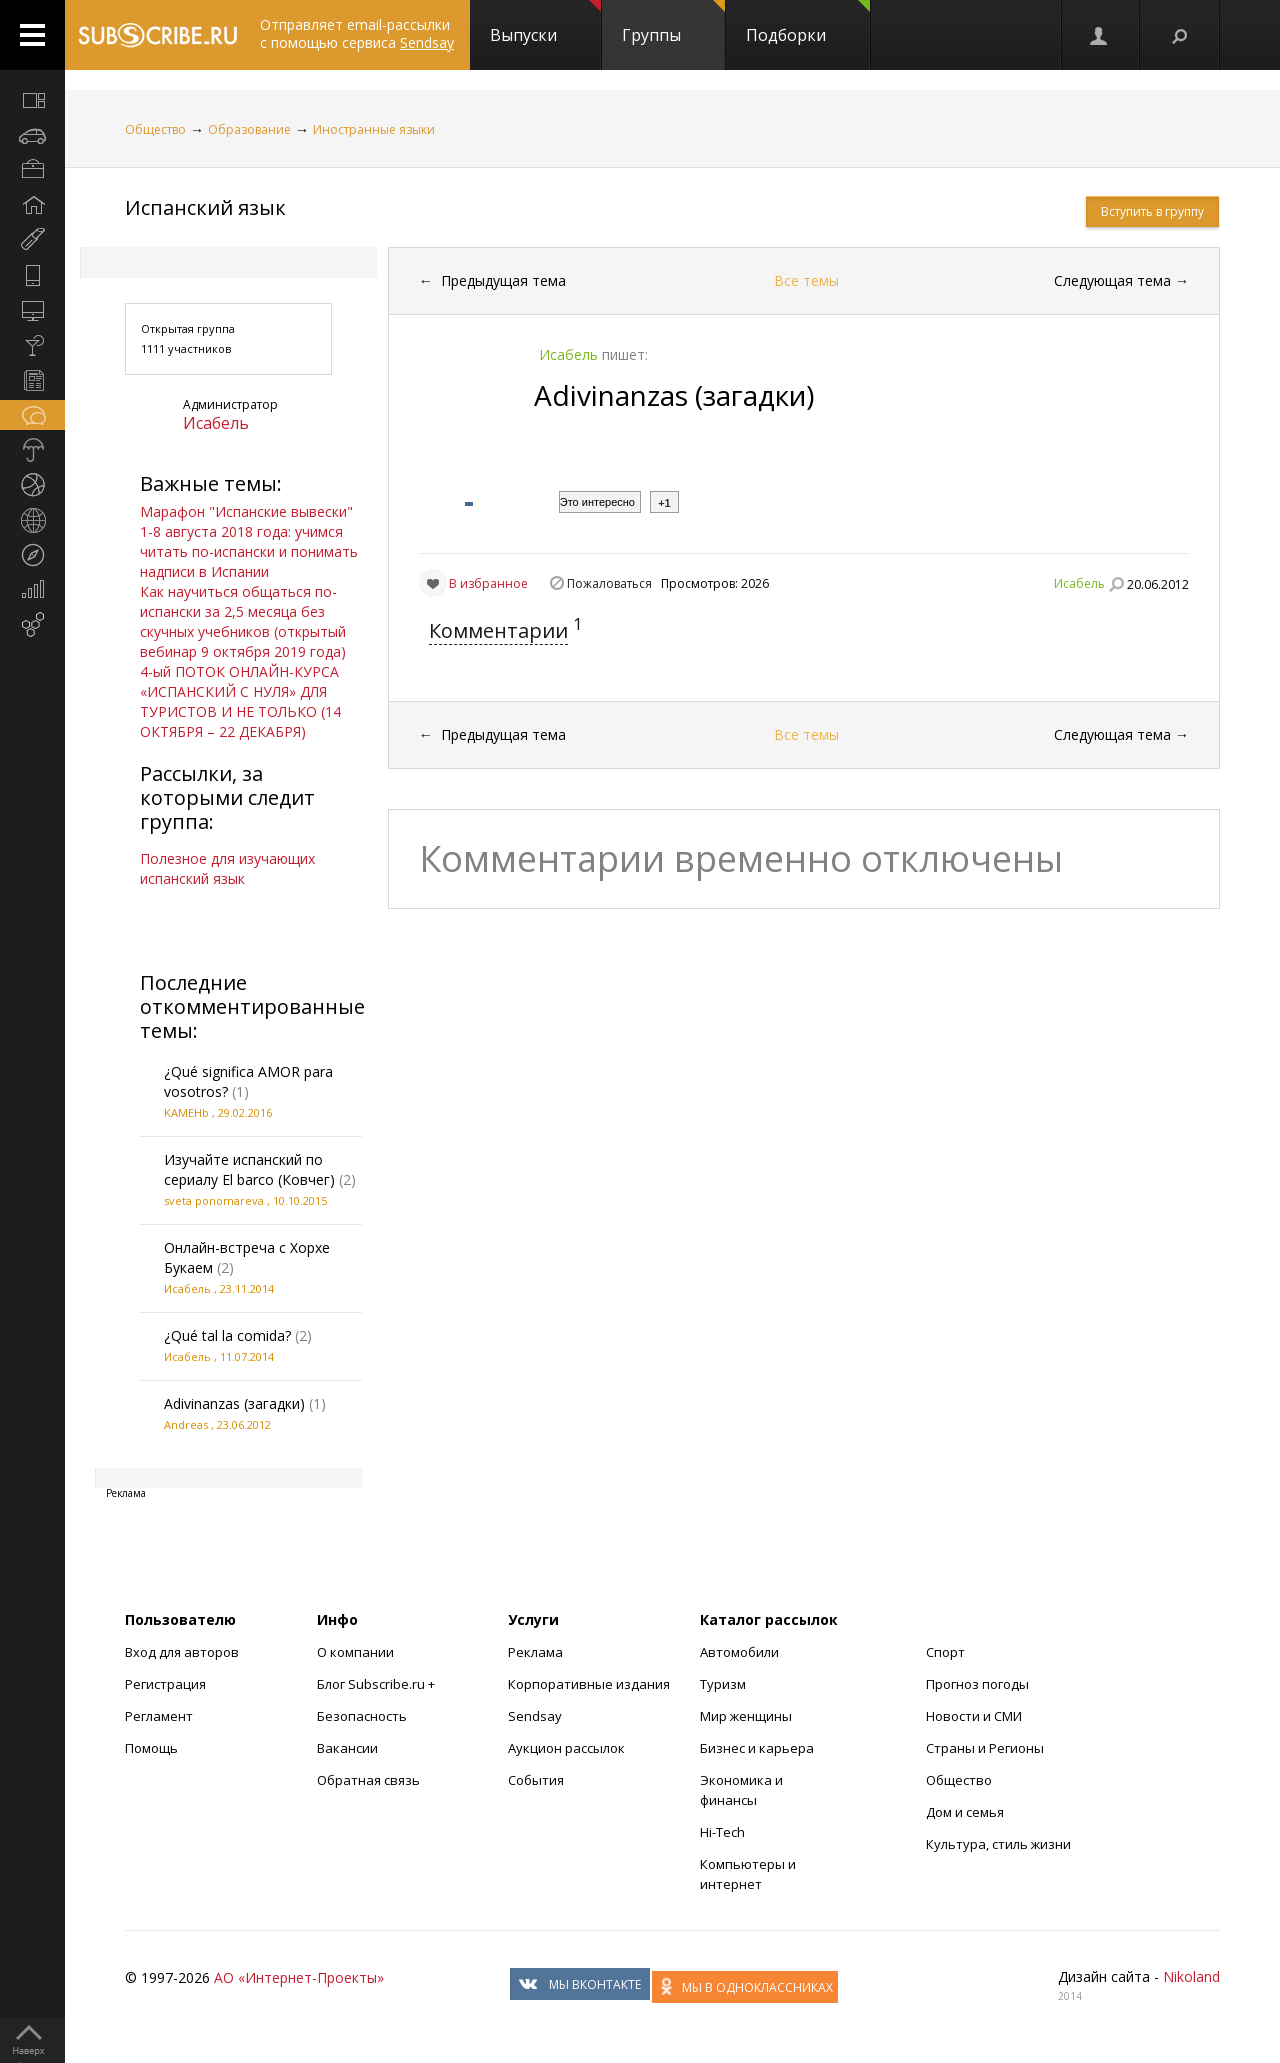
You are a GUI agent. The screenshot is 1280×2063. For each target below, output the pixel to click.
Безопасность (362, 1716)
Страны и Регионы (985, 1748)
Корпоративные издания (589, 1684)
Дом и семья (965, 1812)
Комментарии (498, 630)
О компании (355, 1652)
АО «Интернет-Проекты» (299, 1977)
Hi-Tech (722, 1832)
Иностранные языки (374, 129)
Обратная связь (368, 1780)
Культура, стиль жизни (998, 1844)
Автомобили (739, 1652)
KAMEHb (186, 1112)
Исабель (216, 423)
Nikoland (1191, 1976)
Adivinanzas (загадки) (234, 1403)
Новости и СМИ (974, 1716)
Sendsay (535, 1716)
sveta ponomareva (214, 1200)
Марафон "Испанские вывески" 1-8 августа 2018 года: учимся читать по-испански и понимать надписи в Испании (249, 541)
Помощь (151, 1748)
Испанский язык (205, 207)
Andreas (186, 1424)
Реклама (535, 1652)
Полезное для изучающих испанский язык (227, 868)
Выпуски (545, 23)
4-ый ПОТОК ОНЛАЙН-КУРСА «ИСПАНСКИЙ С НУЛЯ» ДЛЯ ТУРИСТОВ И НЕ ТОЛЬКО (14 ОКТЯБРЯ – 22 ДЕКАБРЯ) (240, 701)
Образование (249, 129)
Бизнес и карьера (757, 1748)
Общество (155, 129)
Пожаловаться (609, 583)
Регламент (159, 1716)
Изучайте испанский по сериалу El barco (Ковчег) (249, 1169)
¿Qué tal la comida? (227, 1335)
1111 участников (186, 348)
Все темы (806, 280)
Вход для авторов (182, 1652)
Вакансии (347, 1748)
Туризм (723, 1684)
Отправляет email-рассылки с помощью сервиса (357, 33)
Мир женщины (746, 1716)
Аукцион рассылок (566, 1748)
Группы (673, 23)
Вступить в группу (1152, 211)
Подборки (808, 23)
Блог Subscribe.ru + (377, 1684)
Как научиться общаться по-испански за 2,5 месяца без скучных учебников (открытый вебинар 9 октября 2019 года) (243, 621)
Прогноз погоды (977, 1684)
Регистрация (165, 1684)
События (536, 1780)
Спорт (945, 1652)
